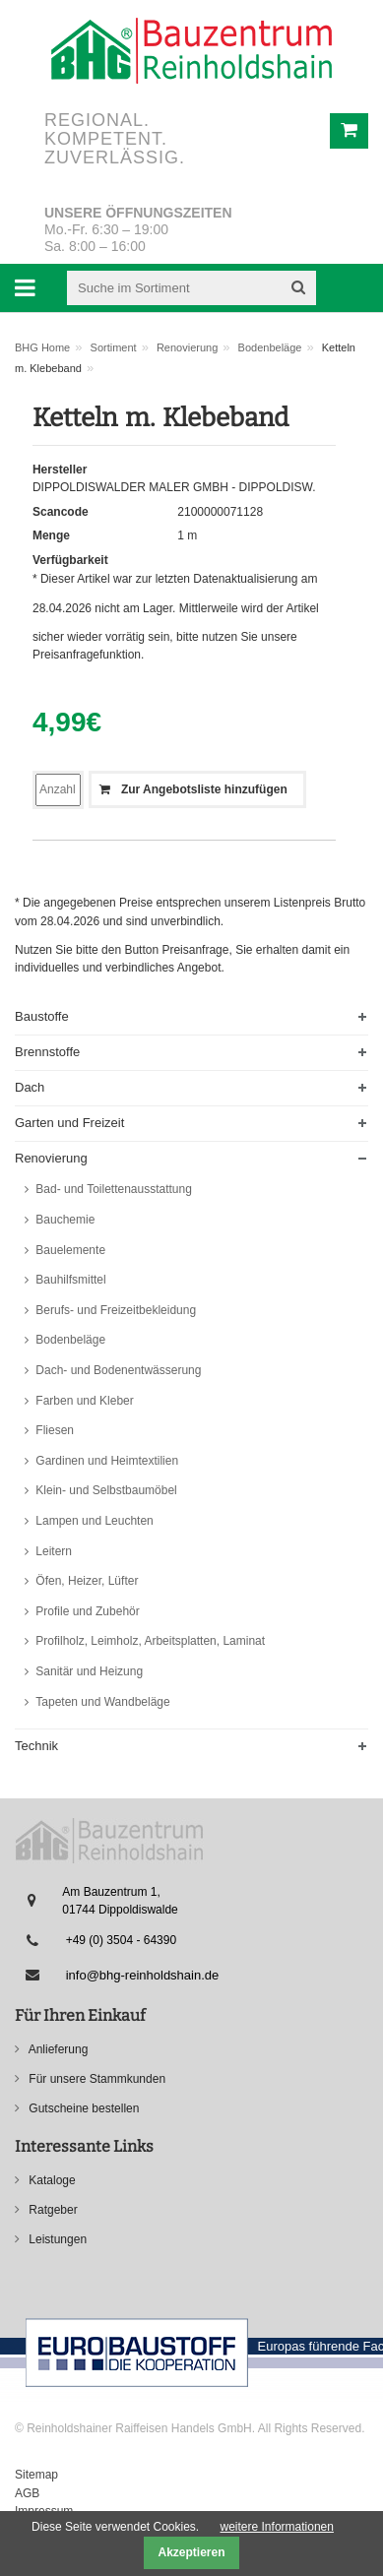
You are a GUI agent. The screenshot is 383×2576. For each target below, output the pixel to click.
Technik (36, 1745)
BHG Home (42, 347)
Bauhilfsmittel (69, 1280)
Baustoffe (42, 1016)
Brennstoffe (47, 1051)
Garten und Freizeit (69, 1122)
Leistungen (56, 2239)
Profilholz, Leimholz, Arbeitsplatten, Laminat (148, 1641)
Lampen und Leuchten (93, 1521)
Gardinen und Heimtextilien (105, 1461)
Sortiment (114, 347)
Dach (29, 1087)
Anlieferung (57, 2049)
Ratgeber (52, 2210)
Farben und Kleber (83, 1401)
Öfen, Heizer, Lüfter (85, 1581)
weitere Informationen (277, 2527)
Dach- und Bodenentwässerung (116, 1370)
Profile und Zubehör (86, 1611)
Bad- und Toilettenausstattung (112, 1189)
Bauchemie (63, 1219)
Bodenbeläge (270, 347)
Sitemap (36, 2475)
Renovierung (187, 347)
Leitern (52, 1551)
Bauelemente (68, 1250)
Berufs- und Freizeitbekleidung (114, 1310)
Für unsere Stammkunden (95, 2079)
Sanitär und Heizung (87, 1671)
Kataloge (51, 2180)
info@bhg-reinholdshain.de (143, 1975)
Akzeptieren (191, 2552)
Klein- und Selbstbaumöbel (104, 1490)
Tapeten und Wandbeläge (101, 1702)
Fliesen (53, 1430)
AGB (27, 2493)
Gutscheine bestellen (82, 2108)
